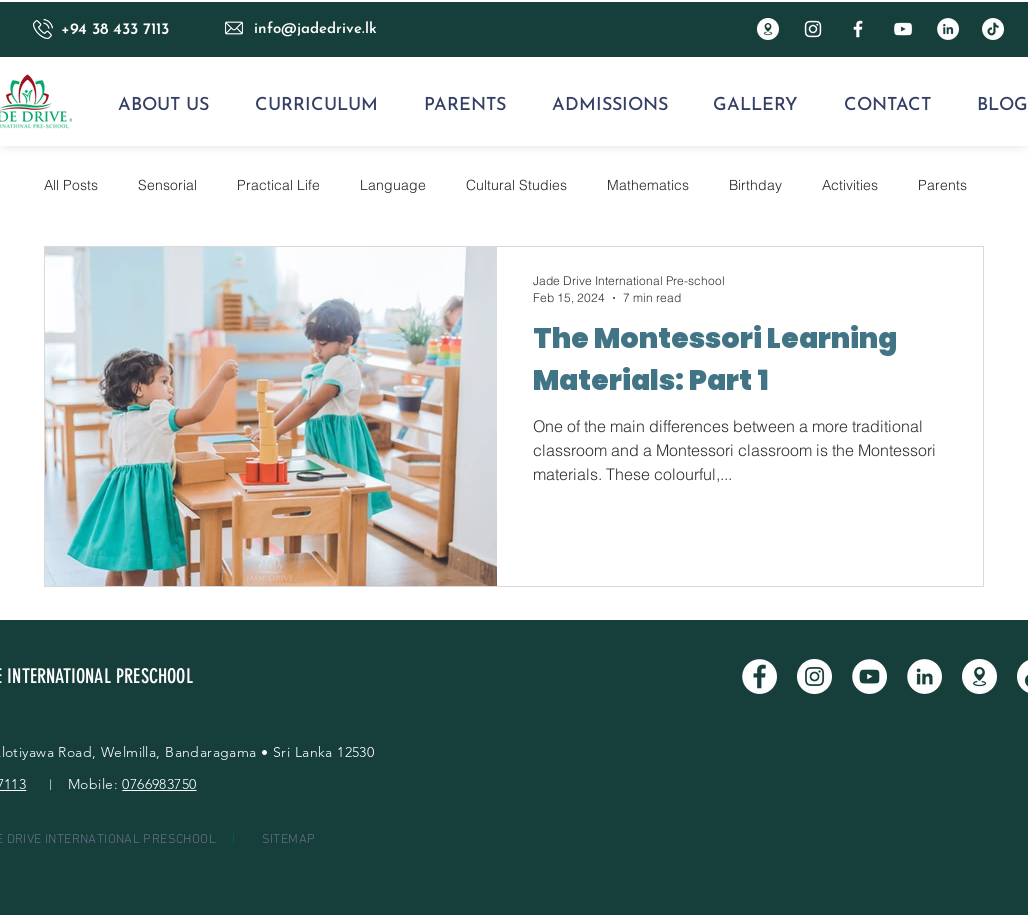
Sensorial (167, 185)
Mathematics (648, 185)
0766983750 (159, 784)
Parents (942, 185)
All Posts (71, 185)
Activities (850, 185)
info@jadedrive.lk (315, 29)
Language (393, 185)
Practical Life (278, 185)
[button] (163, 105)
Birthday (755, 185)
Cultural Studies (516, 185)
